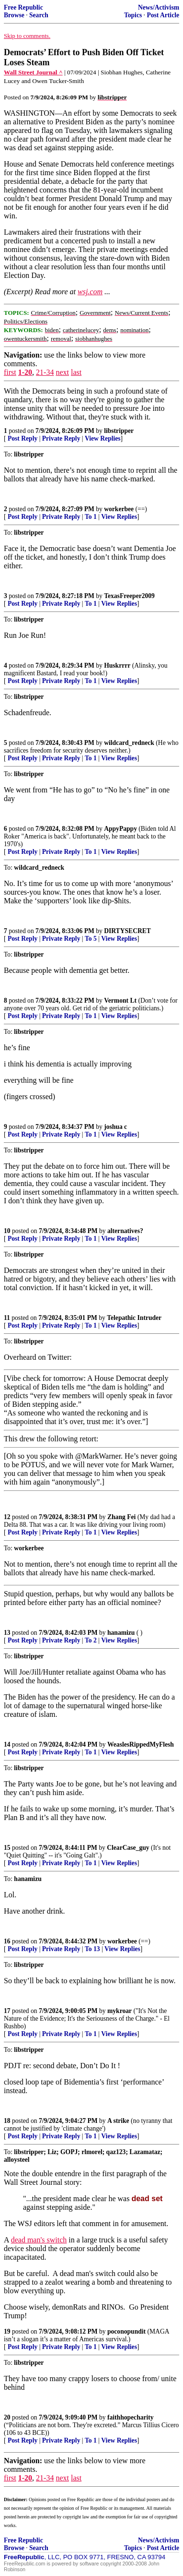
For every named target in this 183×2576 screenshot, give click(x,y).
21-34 (45, 372)
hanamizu (121, 1632)
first (10, 372)
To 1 (91, 516)
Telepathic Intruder (134, 1317)
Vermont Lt (120, 1000)
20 (7, 2417)
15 (7, 1847)
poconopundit (126, 2331)
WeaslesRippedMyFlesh (140, 1744)
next (62, 372)
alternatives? (125, 1230)
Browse (14, 15)
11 (7, 1317)
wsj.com (90, 292)
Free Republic (23, 7)
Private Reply (61, 438)
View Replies (103, 438)
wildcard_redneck (129, 742)
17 (7, 2010)
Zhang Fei (121, 1517)
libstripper (119, 430)
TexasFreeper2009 (129, 595)
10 (7, 1230)
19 (7, 2331)
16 (7, 1941)
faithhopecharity (130, 2417)
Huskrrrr (117, 665)
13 (7, 1632)
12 (7, 1517)
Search (38, 15)
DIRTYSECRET (127, 931)
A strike (118, 2120)
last (76, 372)
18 (7, 2120)
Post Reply (22, 438)
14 (7, 1744)
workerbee (119, 509)
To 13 (92, 1949)
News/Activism (158, 7)
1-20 (25, 372)
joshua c (115, 1126)
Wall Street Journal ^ (33, 72)
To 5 (91, 938)
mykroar (119, 2010)
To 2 (91, 1640)
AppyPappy (120, 828)
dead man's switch (39, 2240)
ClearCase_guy (128, 1847)
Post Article (163, 15)
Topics (133, 15)
